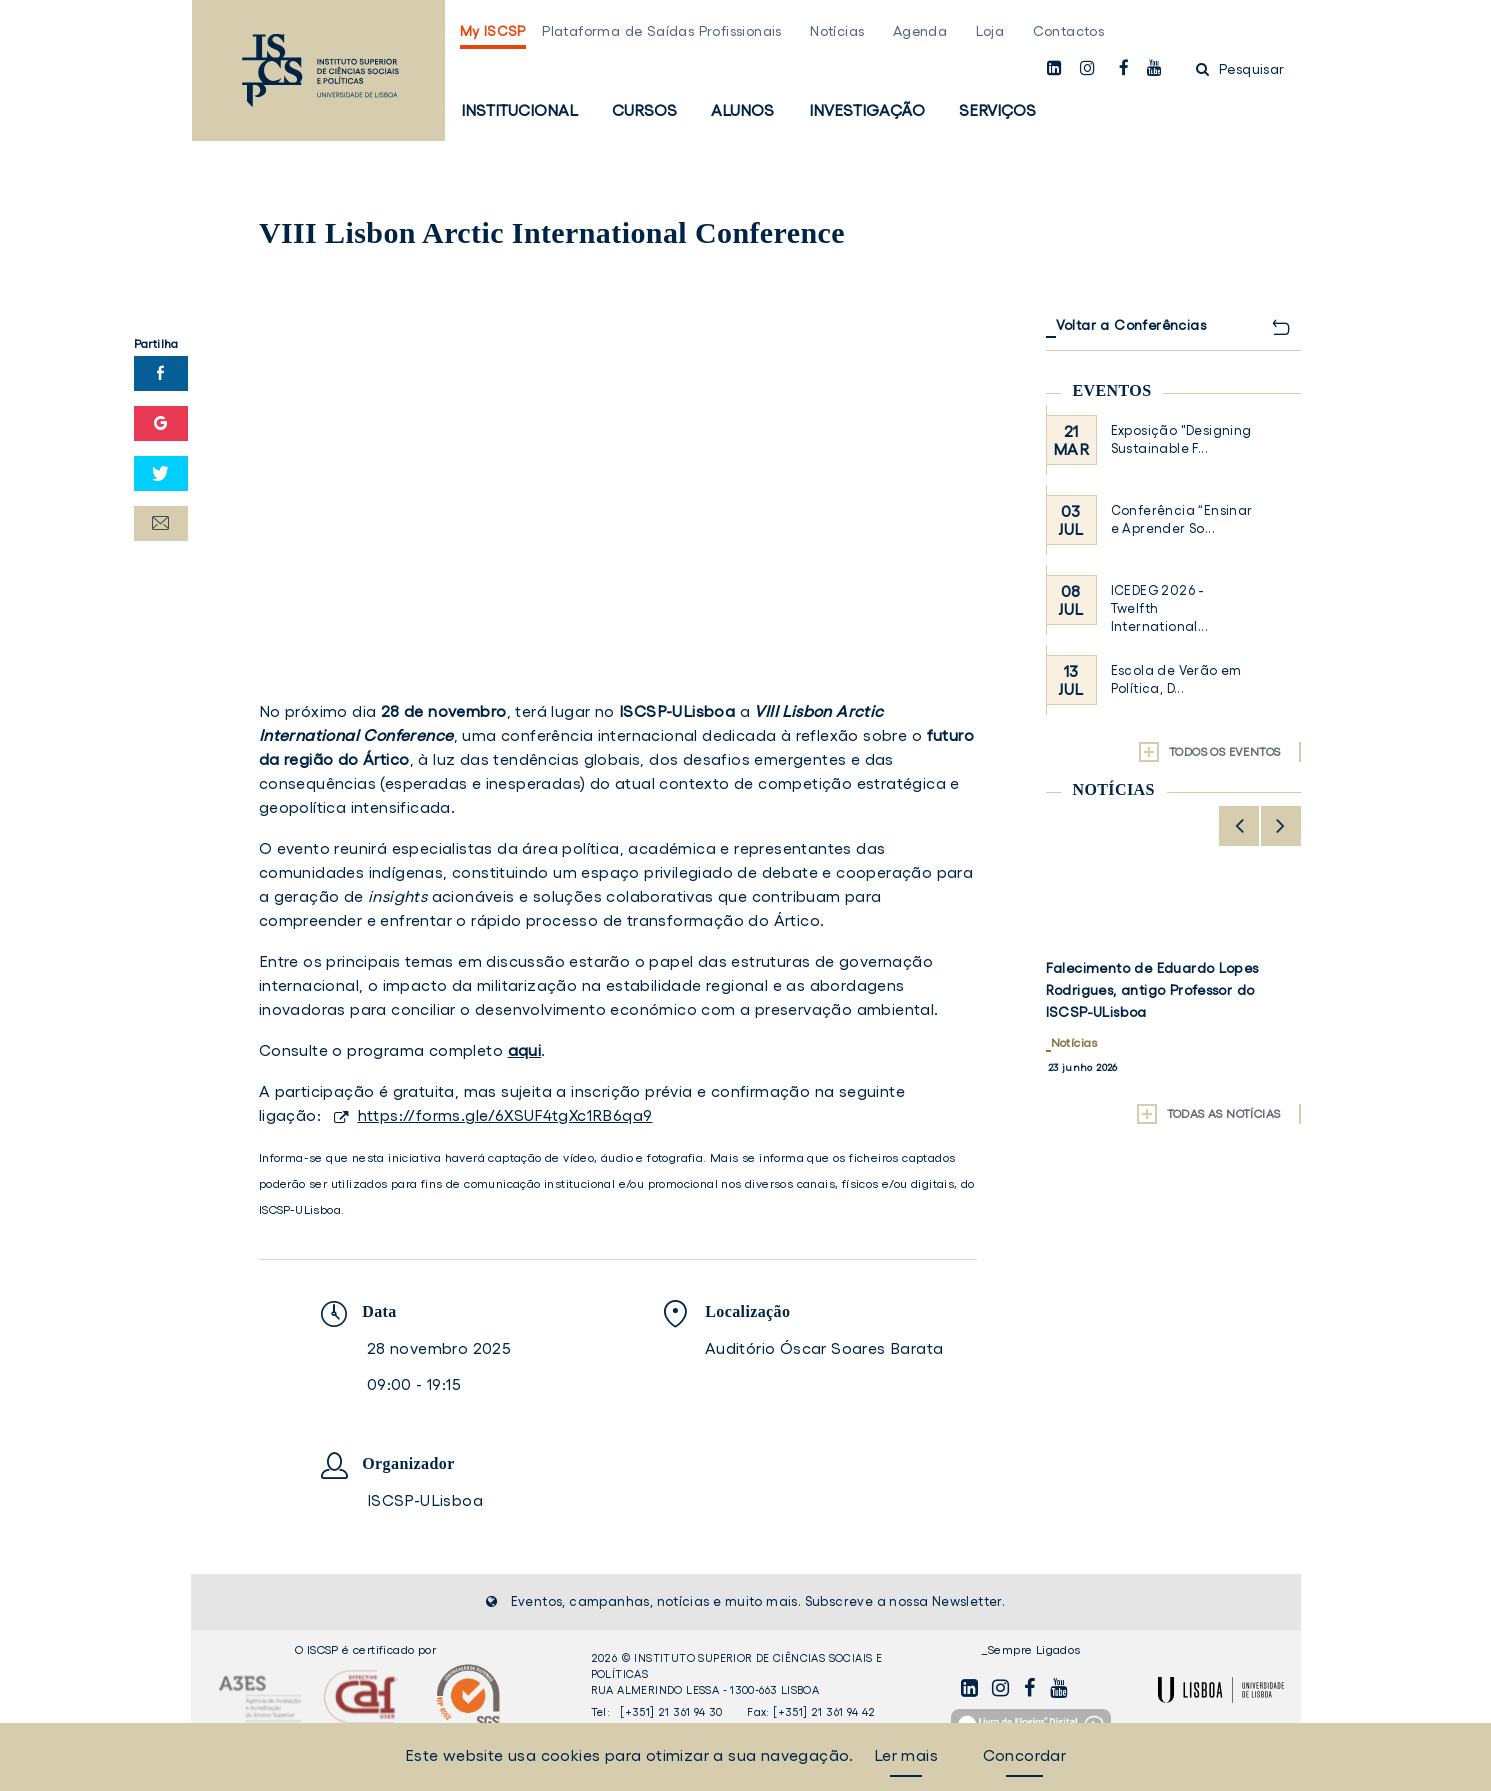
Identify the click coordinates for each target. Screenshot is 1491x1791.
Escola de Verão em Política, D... (1176, 679)
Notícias (837, 31)
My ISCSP (493, 31)
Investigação (867, 110)
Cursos (644, 110)
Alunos (742, 110)
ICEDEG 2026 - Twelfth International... (1159, 608)
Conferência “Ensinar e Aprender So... (1182, 519)
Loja (990, 31)
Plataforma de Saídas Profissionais (662, 31)
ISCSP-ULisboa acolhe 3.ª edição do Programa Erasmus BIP (1171, 979)
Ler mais (906, 1755)
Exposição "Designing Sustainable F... (1181, 439)
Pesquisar (1240, 69)
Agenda (920, 31)
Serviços (997, 110)
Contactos (1069, 31)
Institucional (519, 110)
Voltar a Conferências (1131, 325)
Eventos (1112, 390)
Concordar (1025, 1755)
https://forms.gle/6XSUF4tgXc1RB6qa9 (505, 1115)
